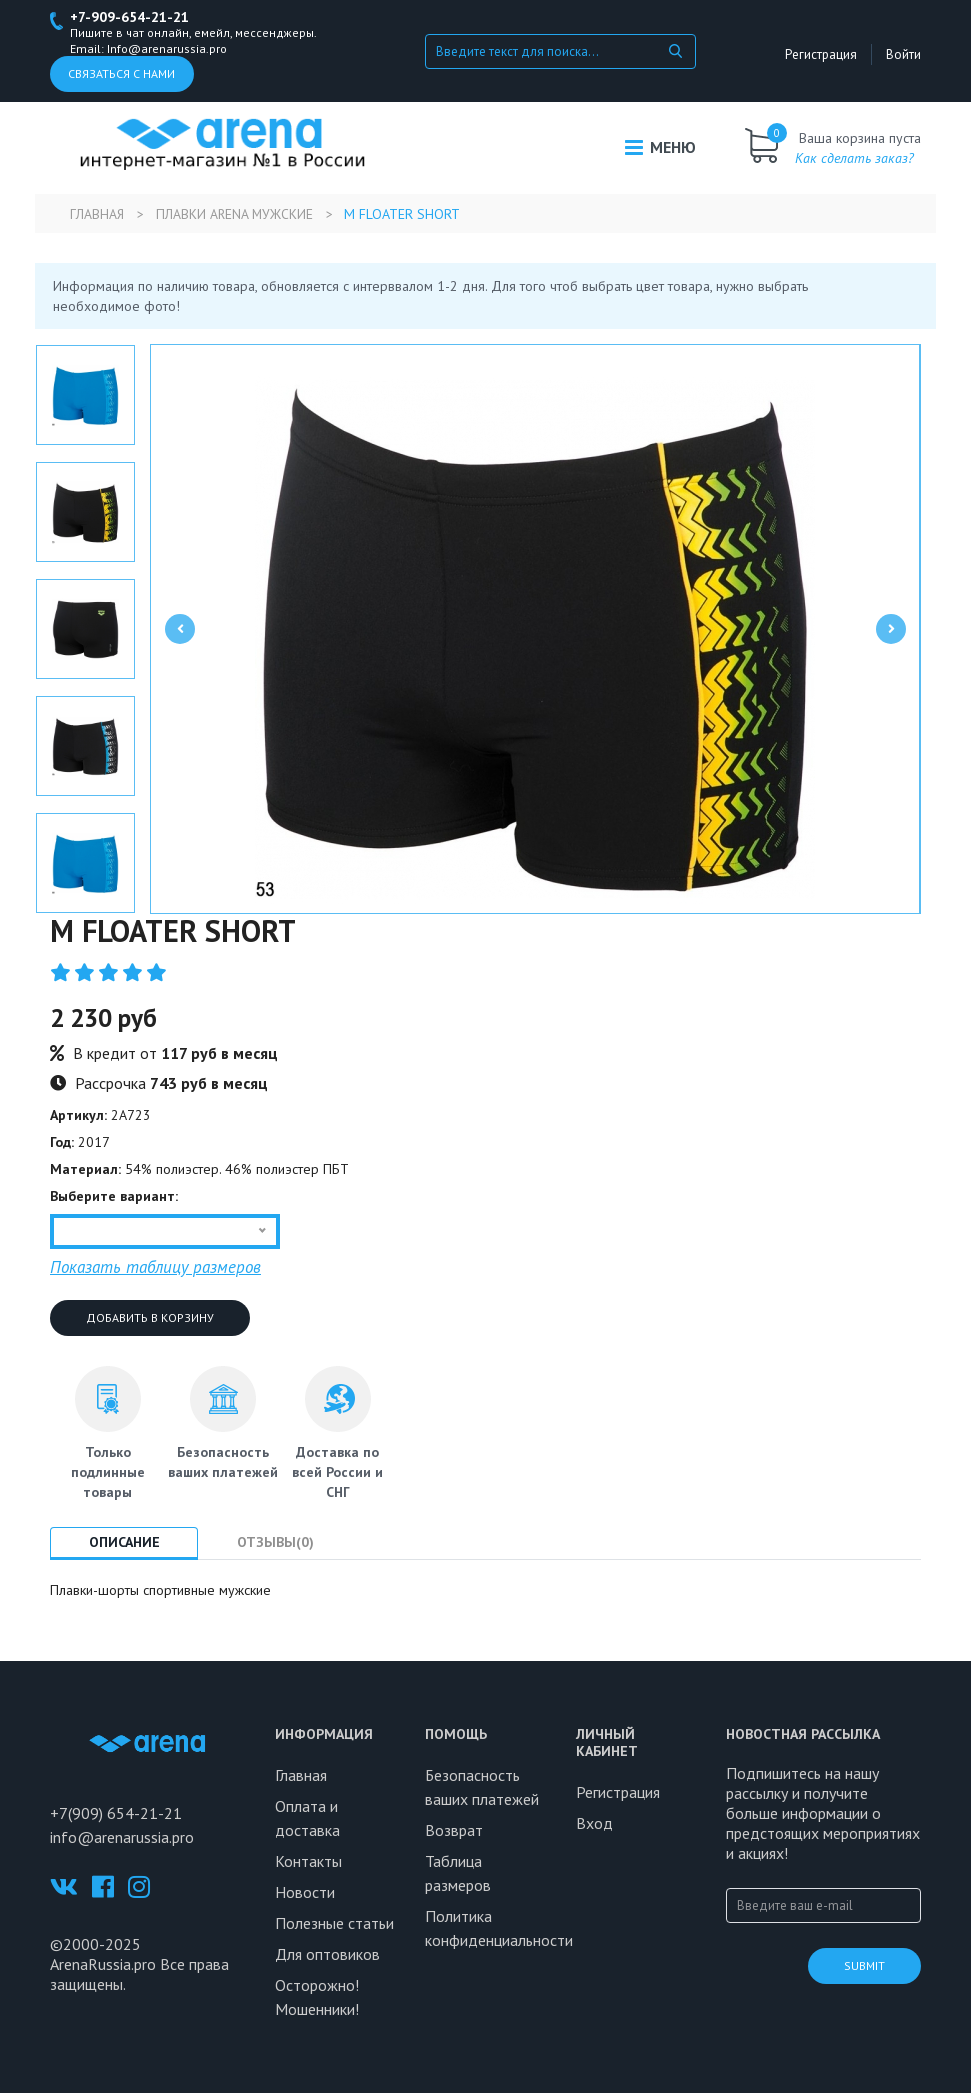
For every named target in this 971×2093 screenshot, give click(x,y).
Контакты (308, 1861)
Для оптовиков (327, 1954)
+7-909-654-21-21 (129, 17)
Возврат (454, 1830)
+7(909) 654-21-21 (116, 1813)
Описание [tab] (126, 1542)
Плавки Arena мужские (238, 214)
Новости (305, 1892)
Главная (97, 214)
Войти (903, 54)
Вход (594, 1823)
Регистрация (825, 54)
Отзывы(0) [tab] (282, 1542)
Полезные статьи (334, 1923)
